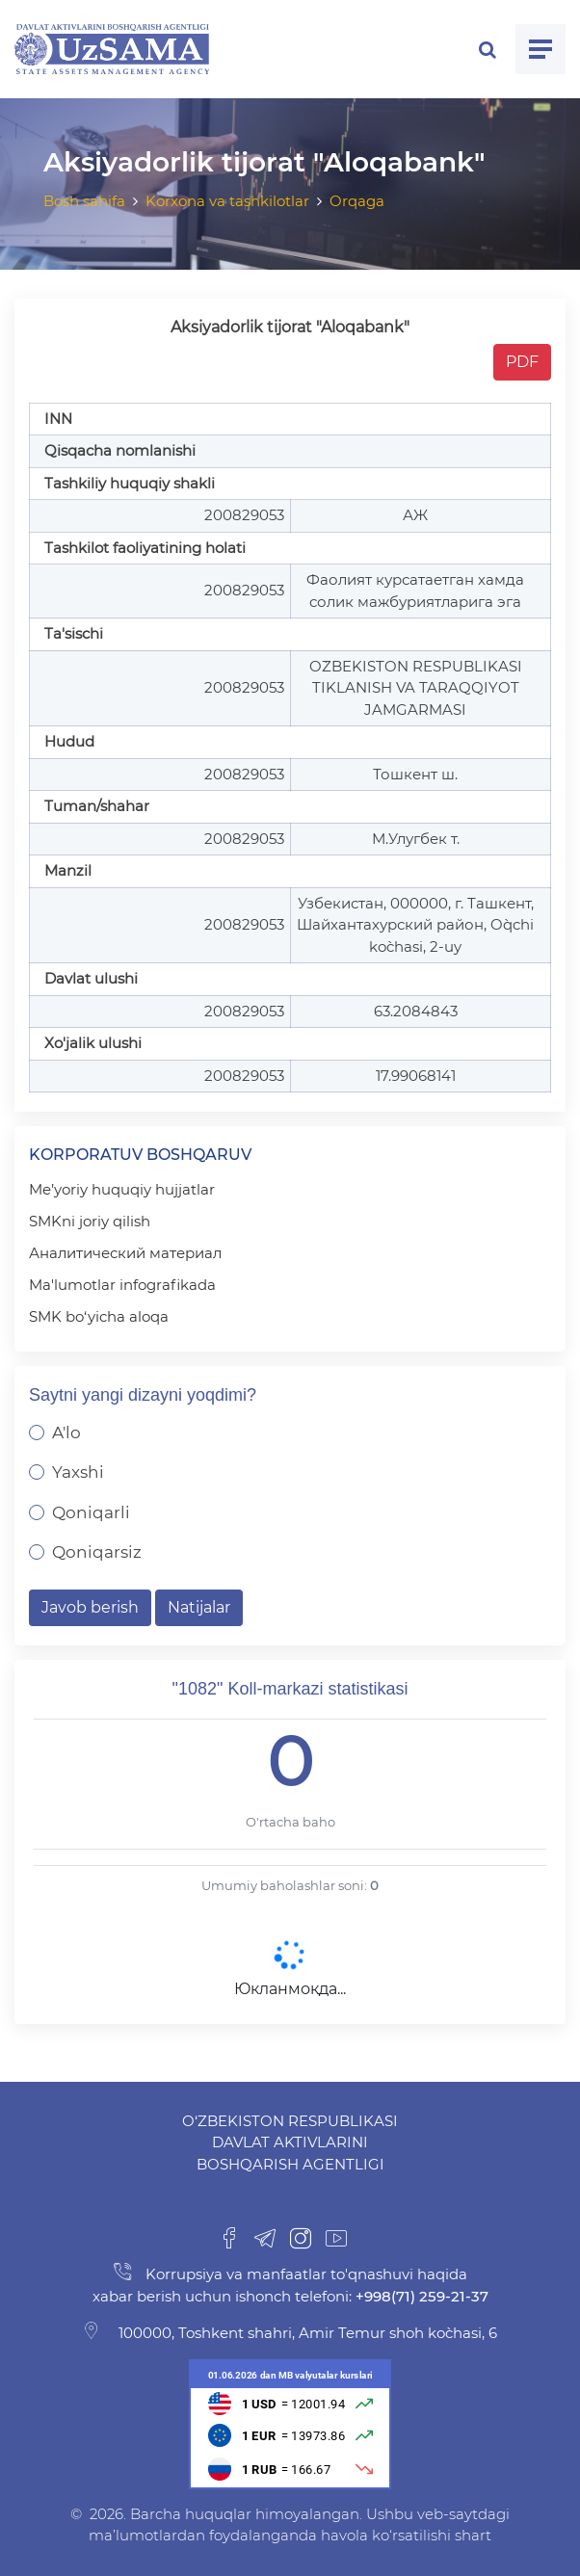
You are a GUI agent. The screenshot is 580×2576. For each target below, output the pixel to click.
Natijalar (199, 1607)
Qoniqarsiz (97, 1552)
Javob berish (90, 1607)
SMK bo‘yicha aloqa (99, 1316)
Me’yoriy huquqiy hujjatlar (122, 1189)
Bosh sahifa (84, 201)
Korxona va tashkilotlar (227, 201)
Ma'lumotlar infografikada (122, 1284)
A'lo (66, 1432)
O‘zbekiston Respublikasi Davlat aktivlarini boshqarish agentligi (290, 2142)
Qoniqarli (91, 1512)
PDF (522, 362)
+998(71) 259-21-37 (420, 2296)
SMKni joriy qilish (89, 1221)
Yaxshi (78, 1472)
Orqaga (357, 201)
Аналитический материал (125, 1253)
